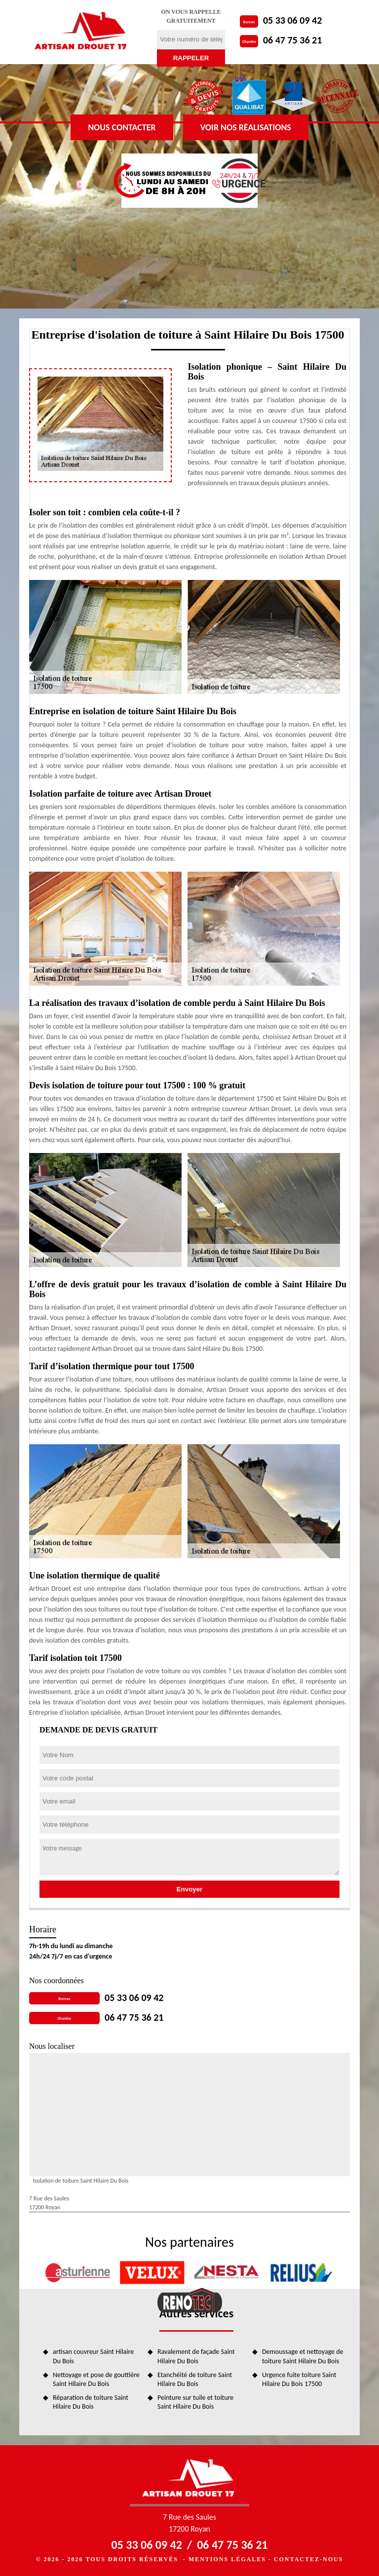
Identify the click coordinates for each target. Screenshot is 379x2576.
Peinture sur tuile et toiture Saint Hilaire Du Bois (195, 2402)
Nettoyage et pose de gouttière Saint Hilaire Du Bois (96, 2379)
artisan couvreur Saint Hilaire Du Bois (93, 2356)
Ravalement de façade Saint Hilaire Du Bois (196, 2356)
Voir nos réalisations (245, 127)
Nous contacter (121, 127)
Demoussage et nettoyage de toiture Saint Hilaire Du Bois (302, 2356)
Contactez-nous (308, 2559)
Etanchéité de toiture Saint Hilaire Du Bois (194, 2379)
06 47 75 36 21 (292, 40)
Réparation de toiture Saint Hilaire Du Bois (90, 2402)
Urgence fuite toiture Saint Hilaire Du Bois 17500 (299, 2379)
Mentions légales (227, 2559)
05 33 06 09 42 (292, 20)
